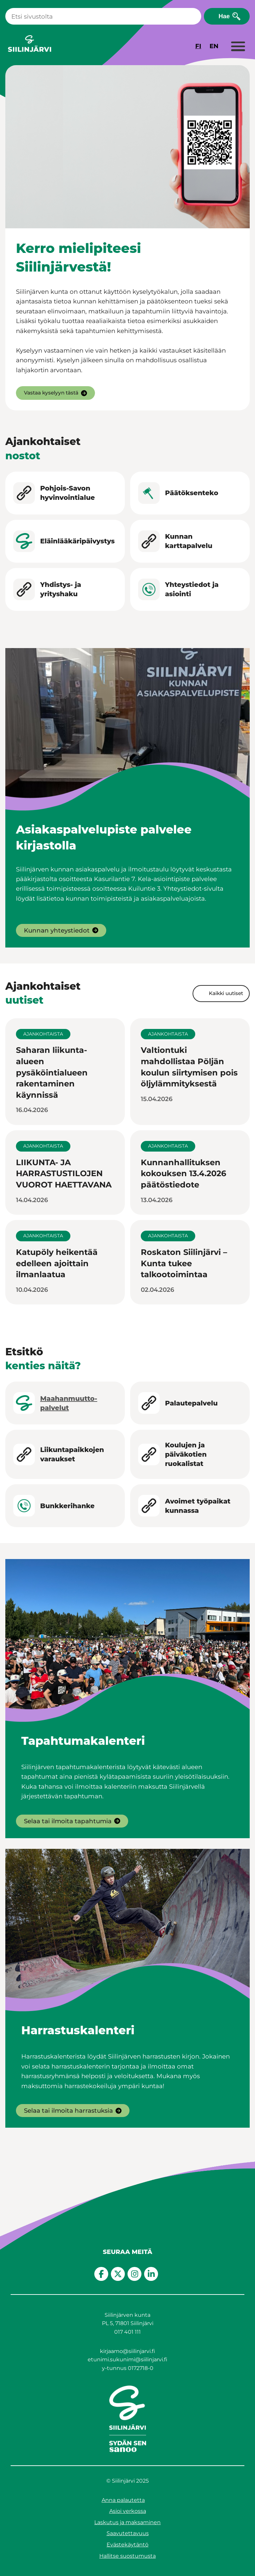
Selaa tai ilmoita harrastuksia (68, 2110)
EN (214, 46)
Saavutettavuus (128, 2533)
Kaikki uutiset (226, 993)
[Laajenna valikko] (237, 47)
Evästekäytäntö (127, 2544)
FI (198, 46)
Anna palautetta (123, 2500)
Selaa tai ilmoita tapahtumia (68, 1821)
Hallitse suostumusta (127, 2556)
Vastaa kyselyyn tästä (51, 393)
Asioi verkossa (127, 2511)
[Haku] (103, 16)
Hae (224, 16)
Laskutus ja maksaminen (127, 2522)
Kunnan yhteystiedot (57, 930)
